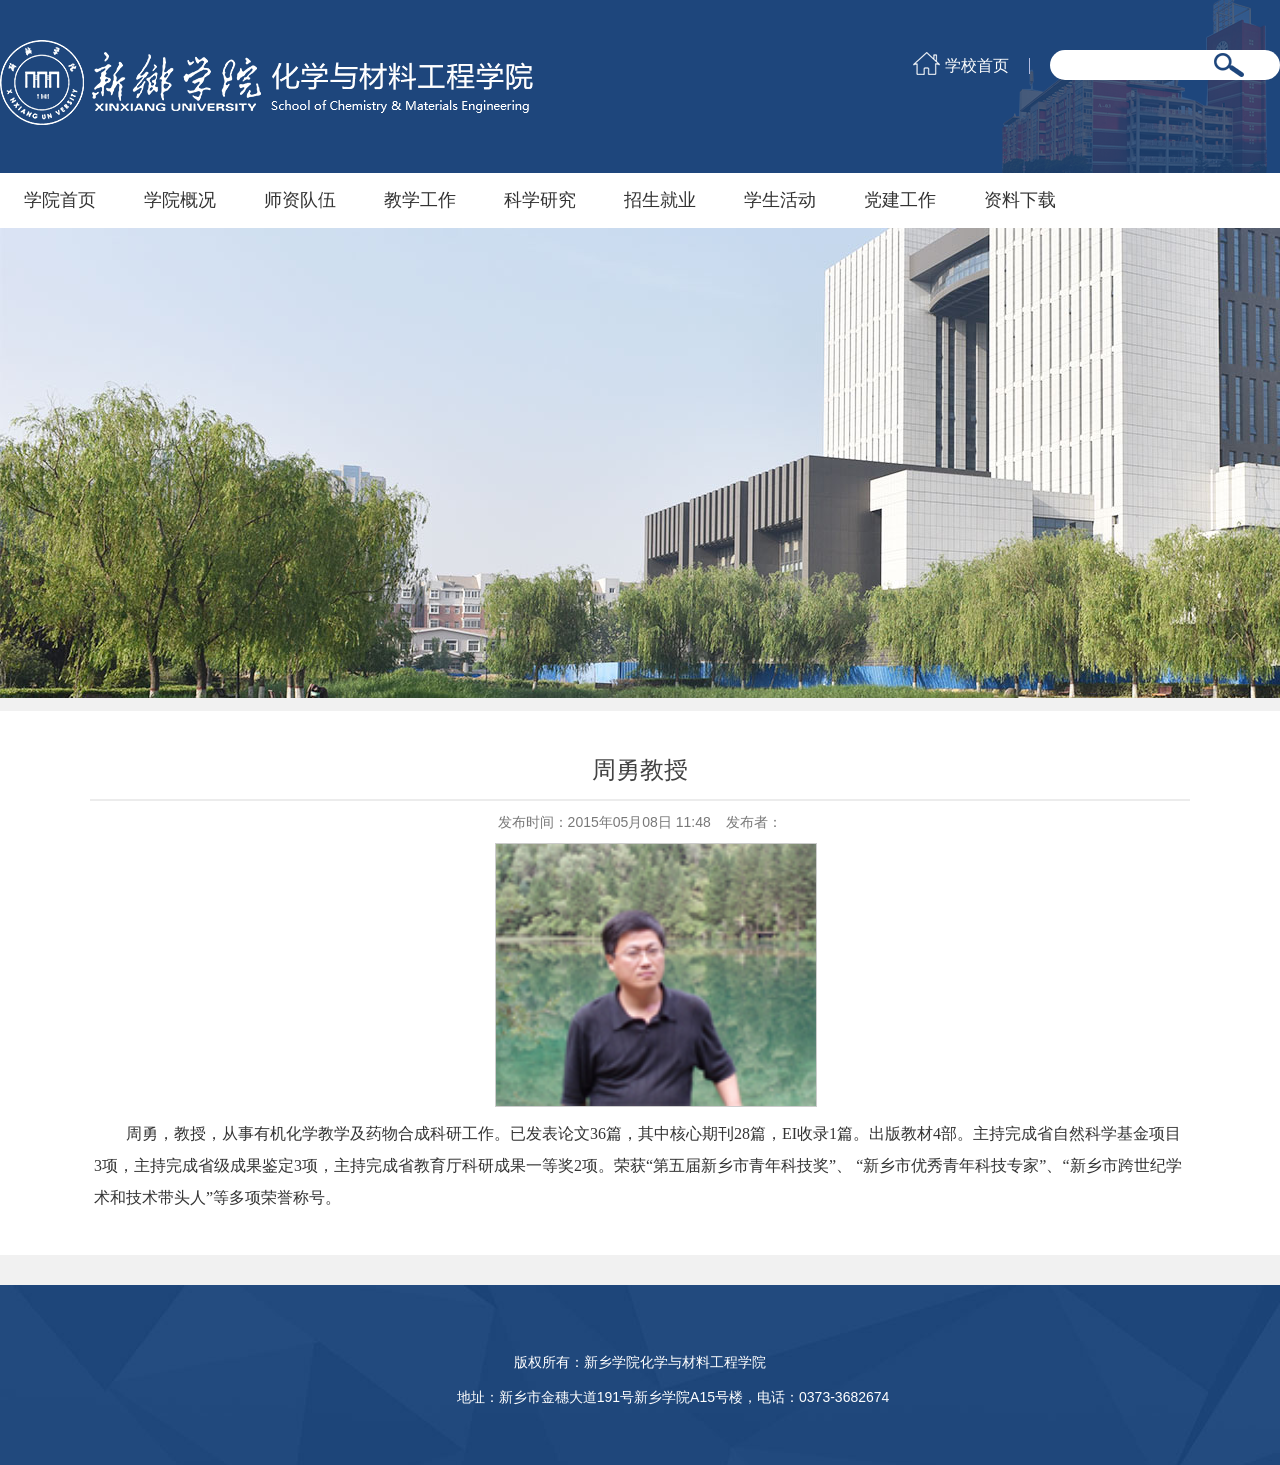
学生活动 (780, 200)
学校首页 (977, 66)
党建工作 (900, 200)
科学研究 (540, 200)
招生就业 (660, 200)
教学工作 (420, 200)
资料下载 (1020, 200)
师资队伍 (300, 200)
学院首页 (60, 200)
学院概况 (180, 200)
